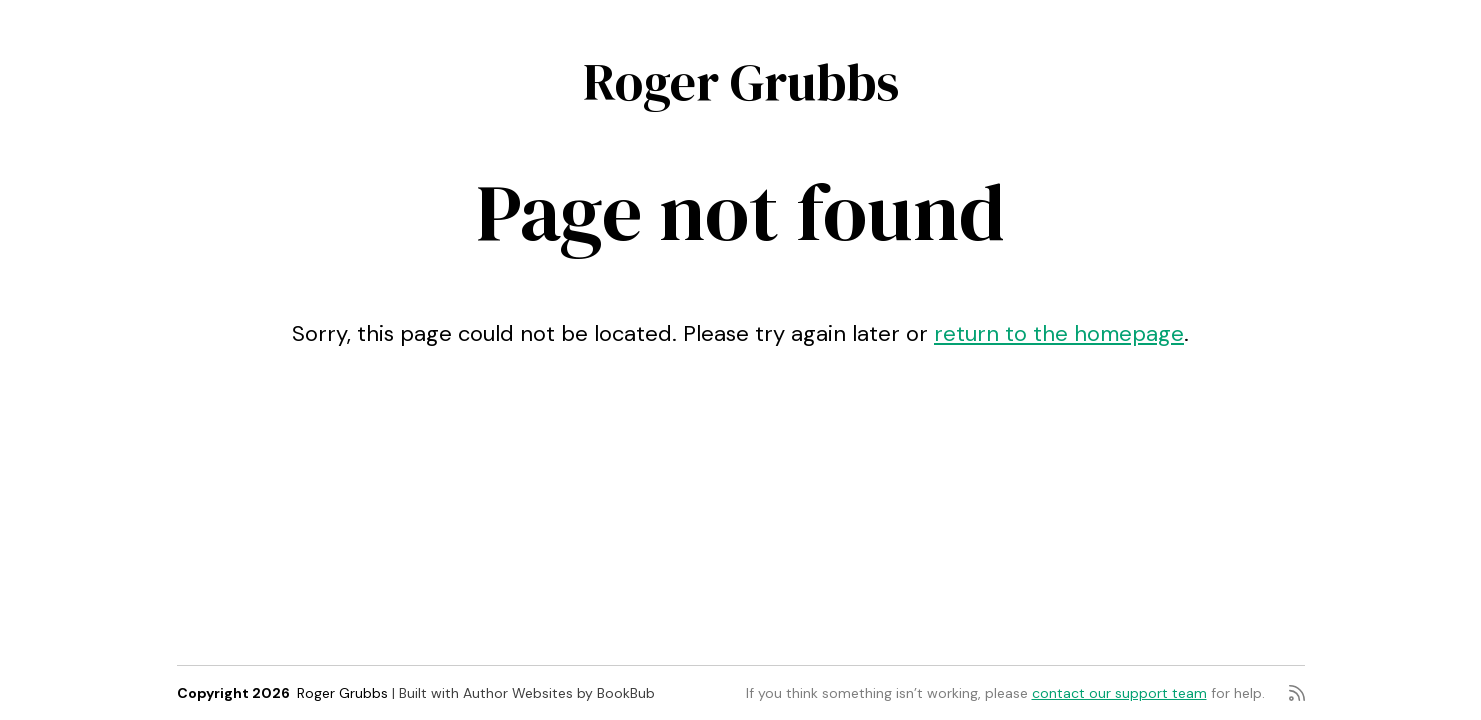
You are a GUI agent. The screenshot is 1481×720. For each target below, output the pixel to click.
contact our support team (1119, 693)
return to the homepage (1059, 333)
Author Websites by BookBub (559, 693)
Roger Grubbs (741, 81)
